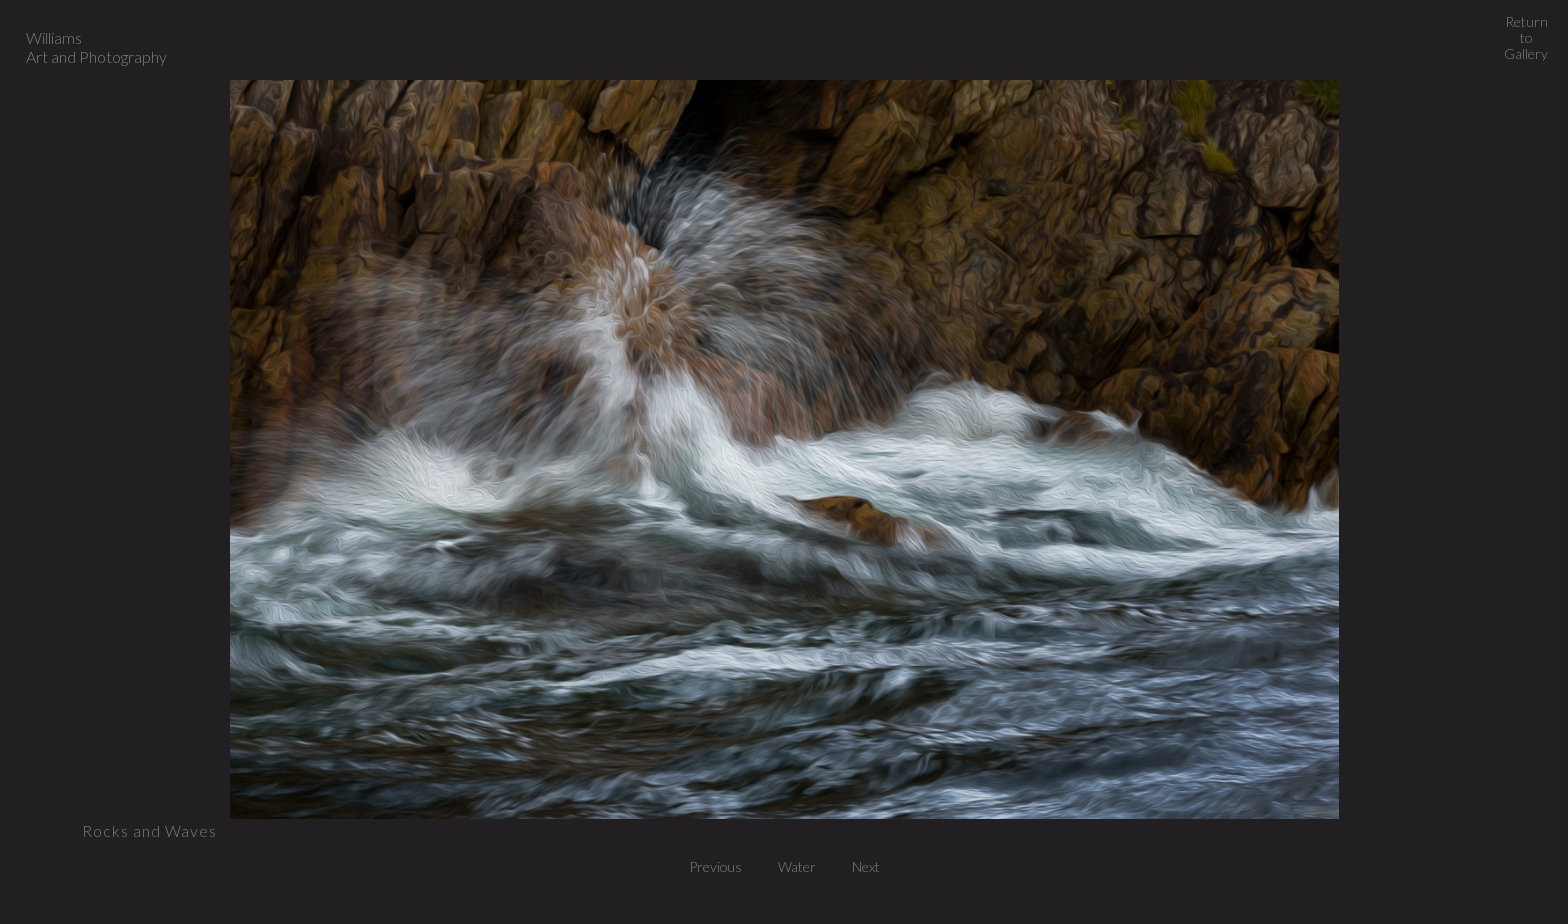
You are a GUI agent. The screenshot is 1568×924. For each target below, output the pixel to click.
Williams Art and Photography (96, 47)
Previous (721, 866)
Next (866, 866)
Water (802, 866)
